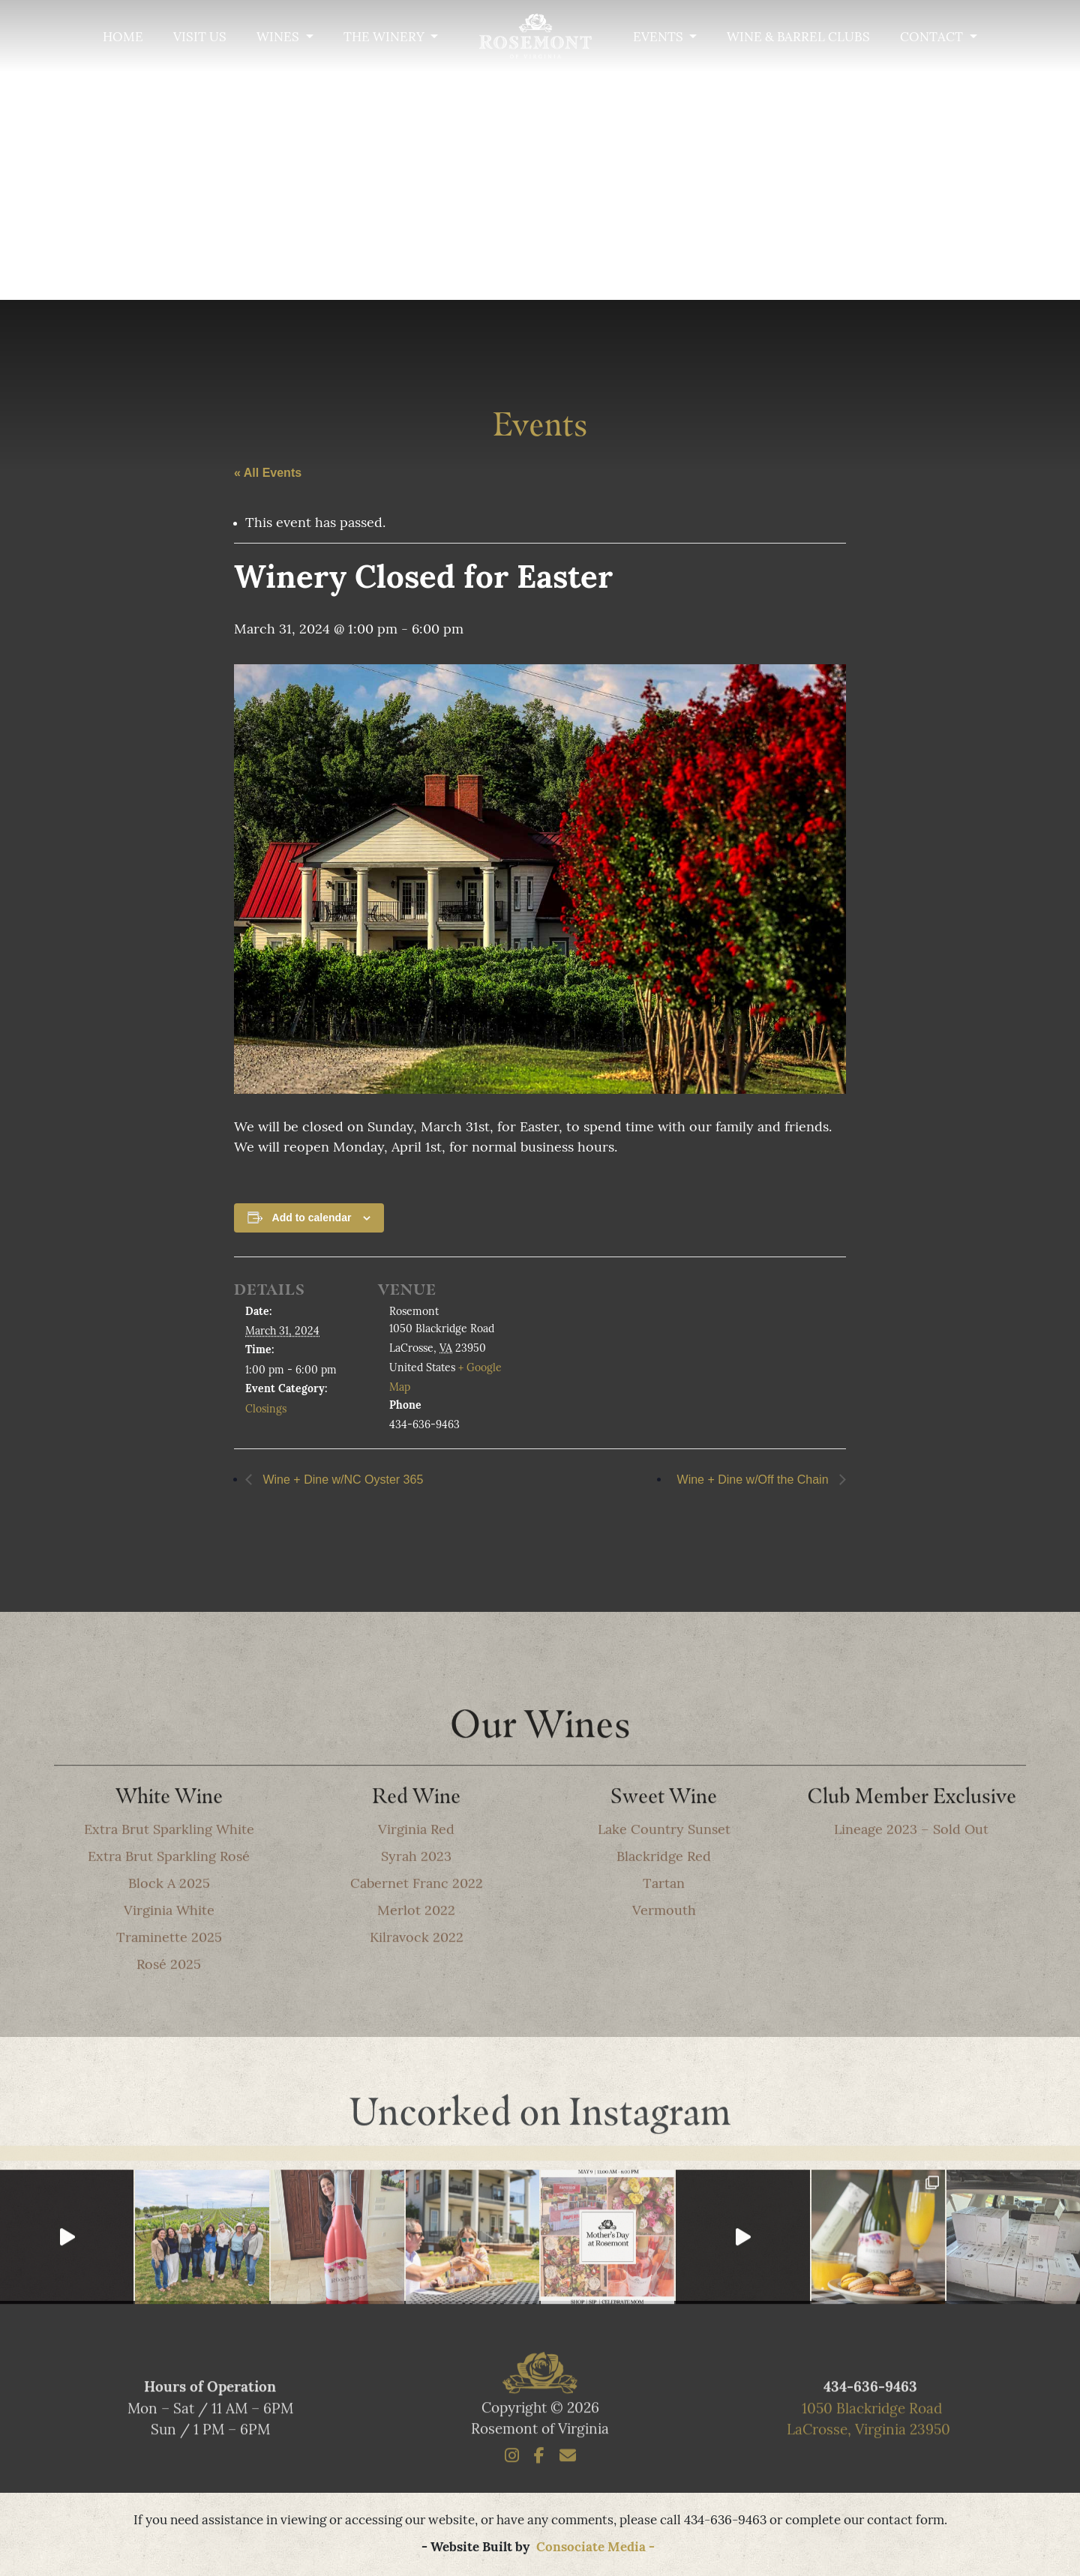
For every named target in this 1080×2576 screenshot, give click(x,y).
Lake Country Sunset (664, 1864)
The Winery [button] (386, 37)
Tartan (664, 1918)
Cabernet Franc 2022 (416, 1918)
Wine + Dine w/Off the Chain (754, 1481)
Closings (265, 1412)
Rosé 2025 (168, 1999)
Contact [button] (933, 37)
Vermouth (664, 1945)
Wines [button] (279, 37)
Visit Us (199, 37)
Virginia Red (416, 1864)
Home (123, 37)
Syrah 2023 (416, 1891)
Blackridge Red (663, 1891)
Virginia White (169, 1945)
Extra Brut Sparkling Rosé (169, 1891)
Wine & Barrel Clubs (798, 37)
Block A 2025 (169, 1918)
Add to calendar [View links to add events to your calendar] (312, 1220)
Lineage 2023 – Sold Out (911, 1864)
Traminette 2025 (169, 1972)
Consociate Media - (595, 2548)
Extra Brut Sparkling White (169, 1864)
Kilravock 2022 (417, 1972)
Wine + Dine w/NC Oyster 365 (341, 1481)
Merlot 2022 (416, 1945)
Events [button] (659, 37)
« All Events (268, 475)
